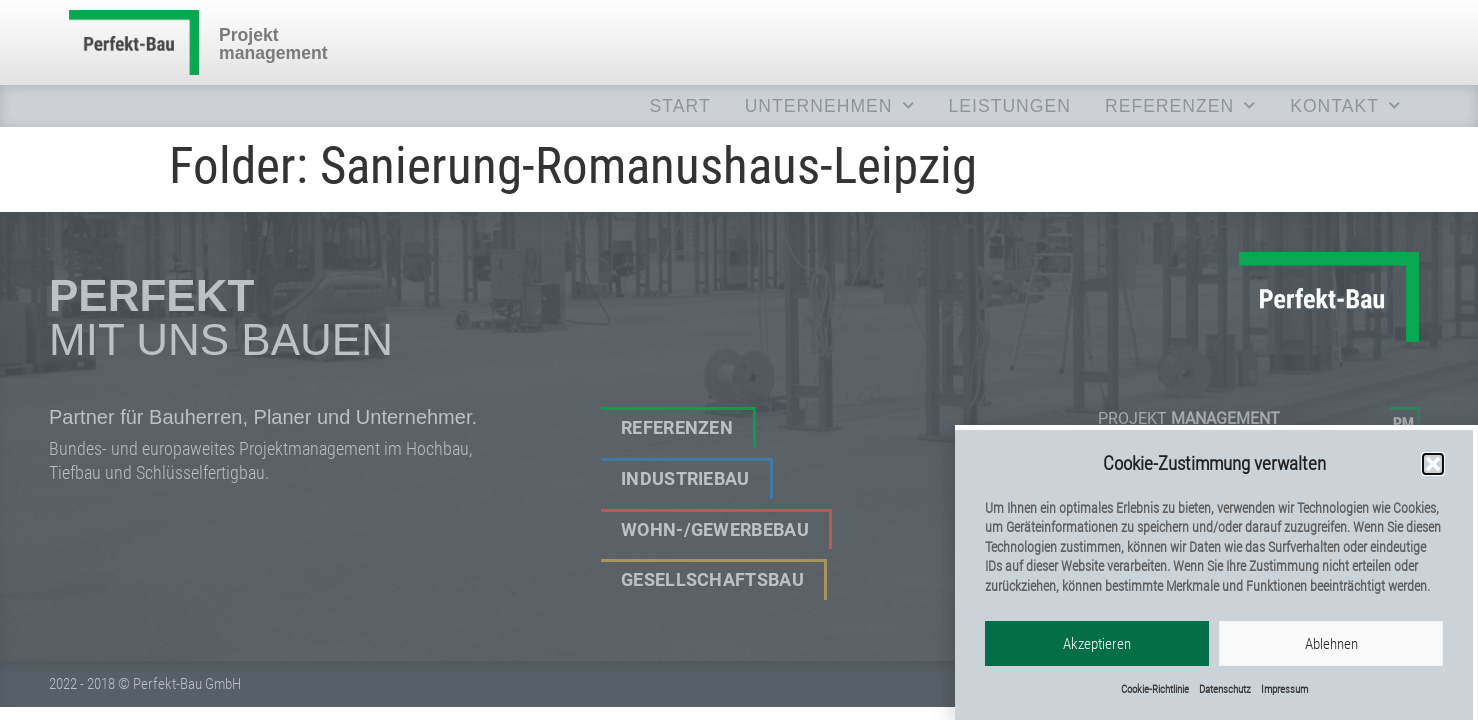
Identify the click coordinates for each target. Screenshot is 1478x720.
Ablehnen (1331, 648)
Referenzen (677, 428)
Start (680, 106)
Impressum (1284, 694)
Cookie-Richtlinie (1155, 694)
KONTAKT (1345, 106)
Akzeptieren (1097, 648)
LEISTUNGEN (1010, 106)
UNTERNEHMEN (830, 106)
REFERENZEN (1180, 106)
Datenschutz (1225, 694)
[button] (1433, 469)
